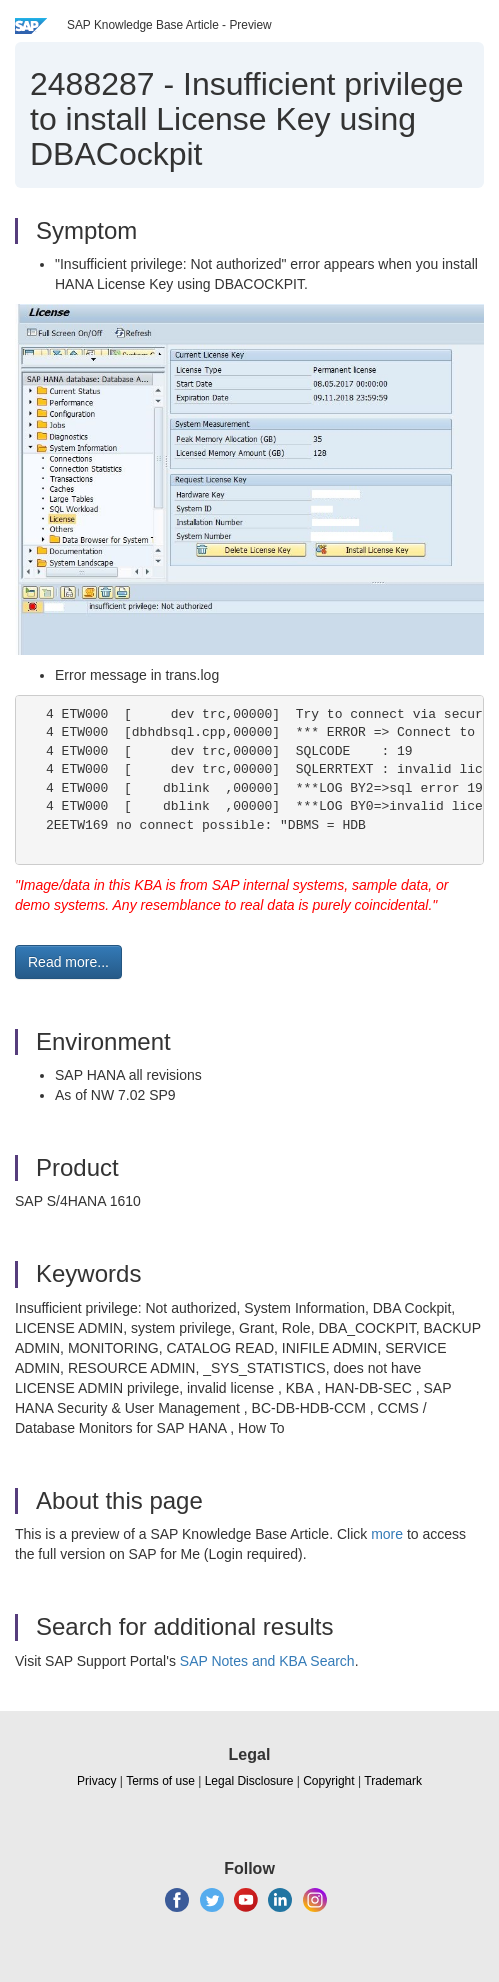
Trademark (393, 1781)
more (387, 1534)
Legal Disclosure (249, 1781)
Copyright (328, 1781)
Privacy (96, 1781)
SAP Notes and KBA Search (267, 1661)
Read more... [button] (68, 962)
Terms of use (160, 1781)
